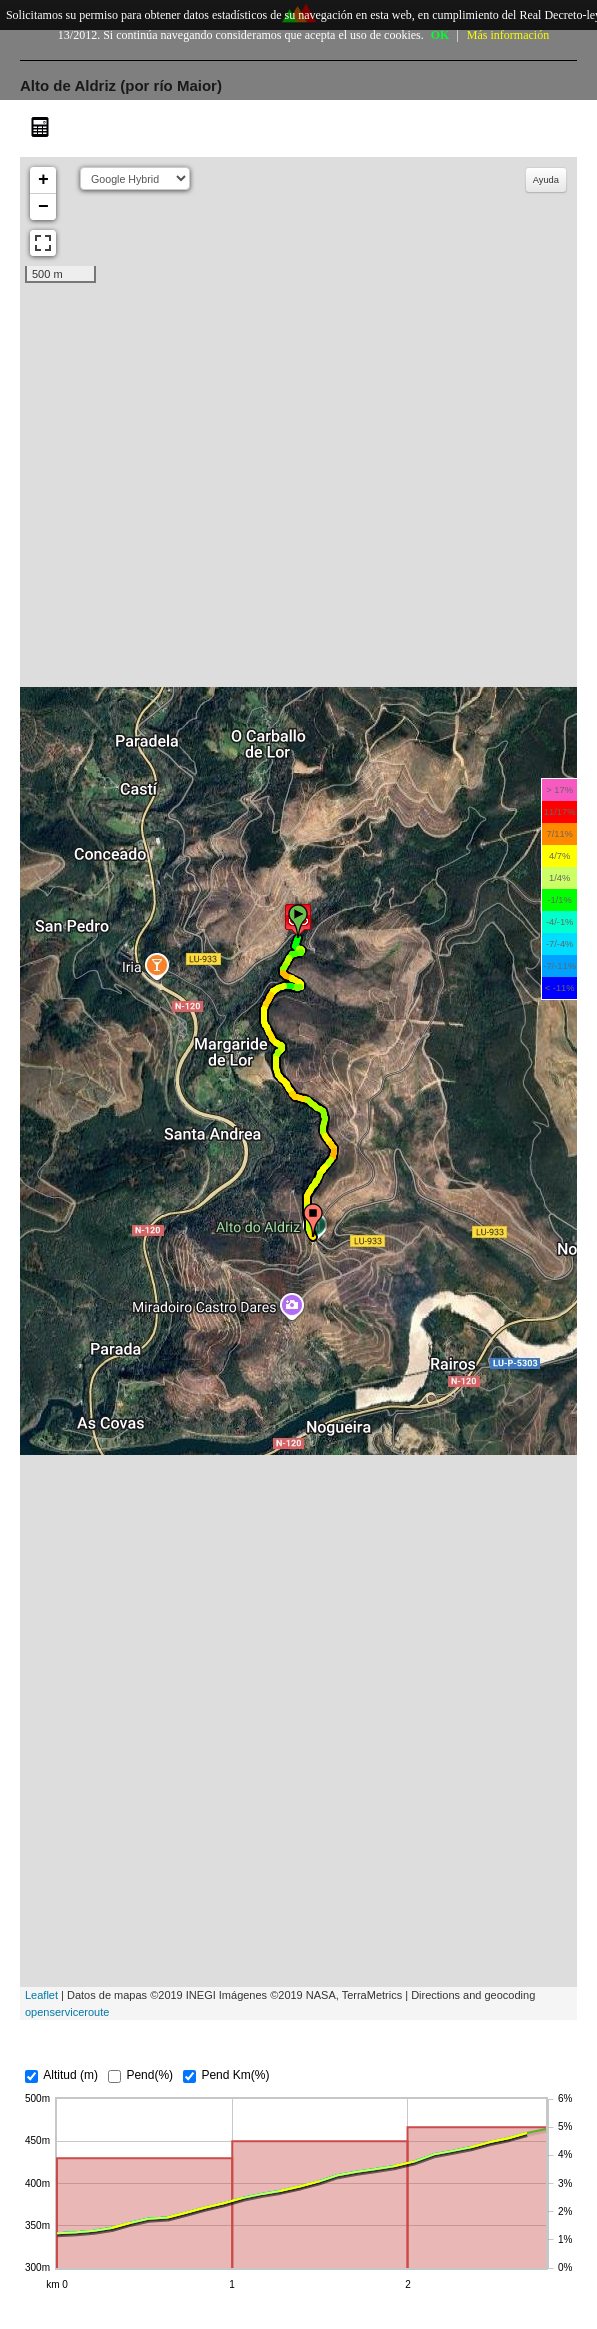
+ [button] (43, 180)
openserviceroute (67, 2012)
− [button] (43, 207)
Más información (508, 35)
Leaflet (41, 1995)
